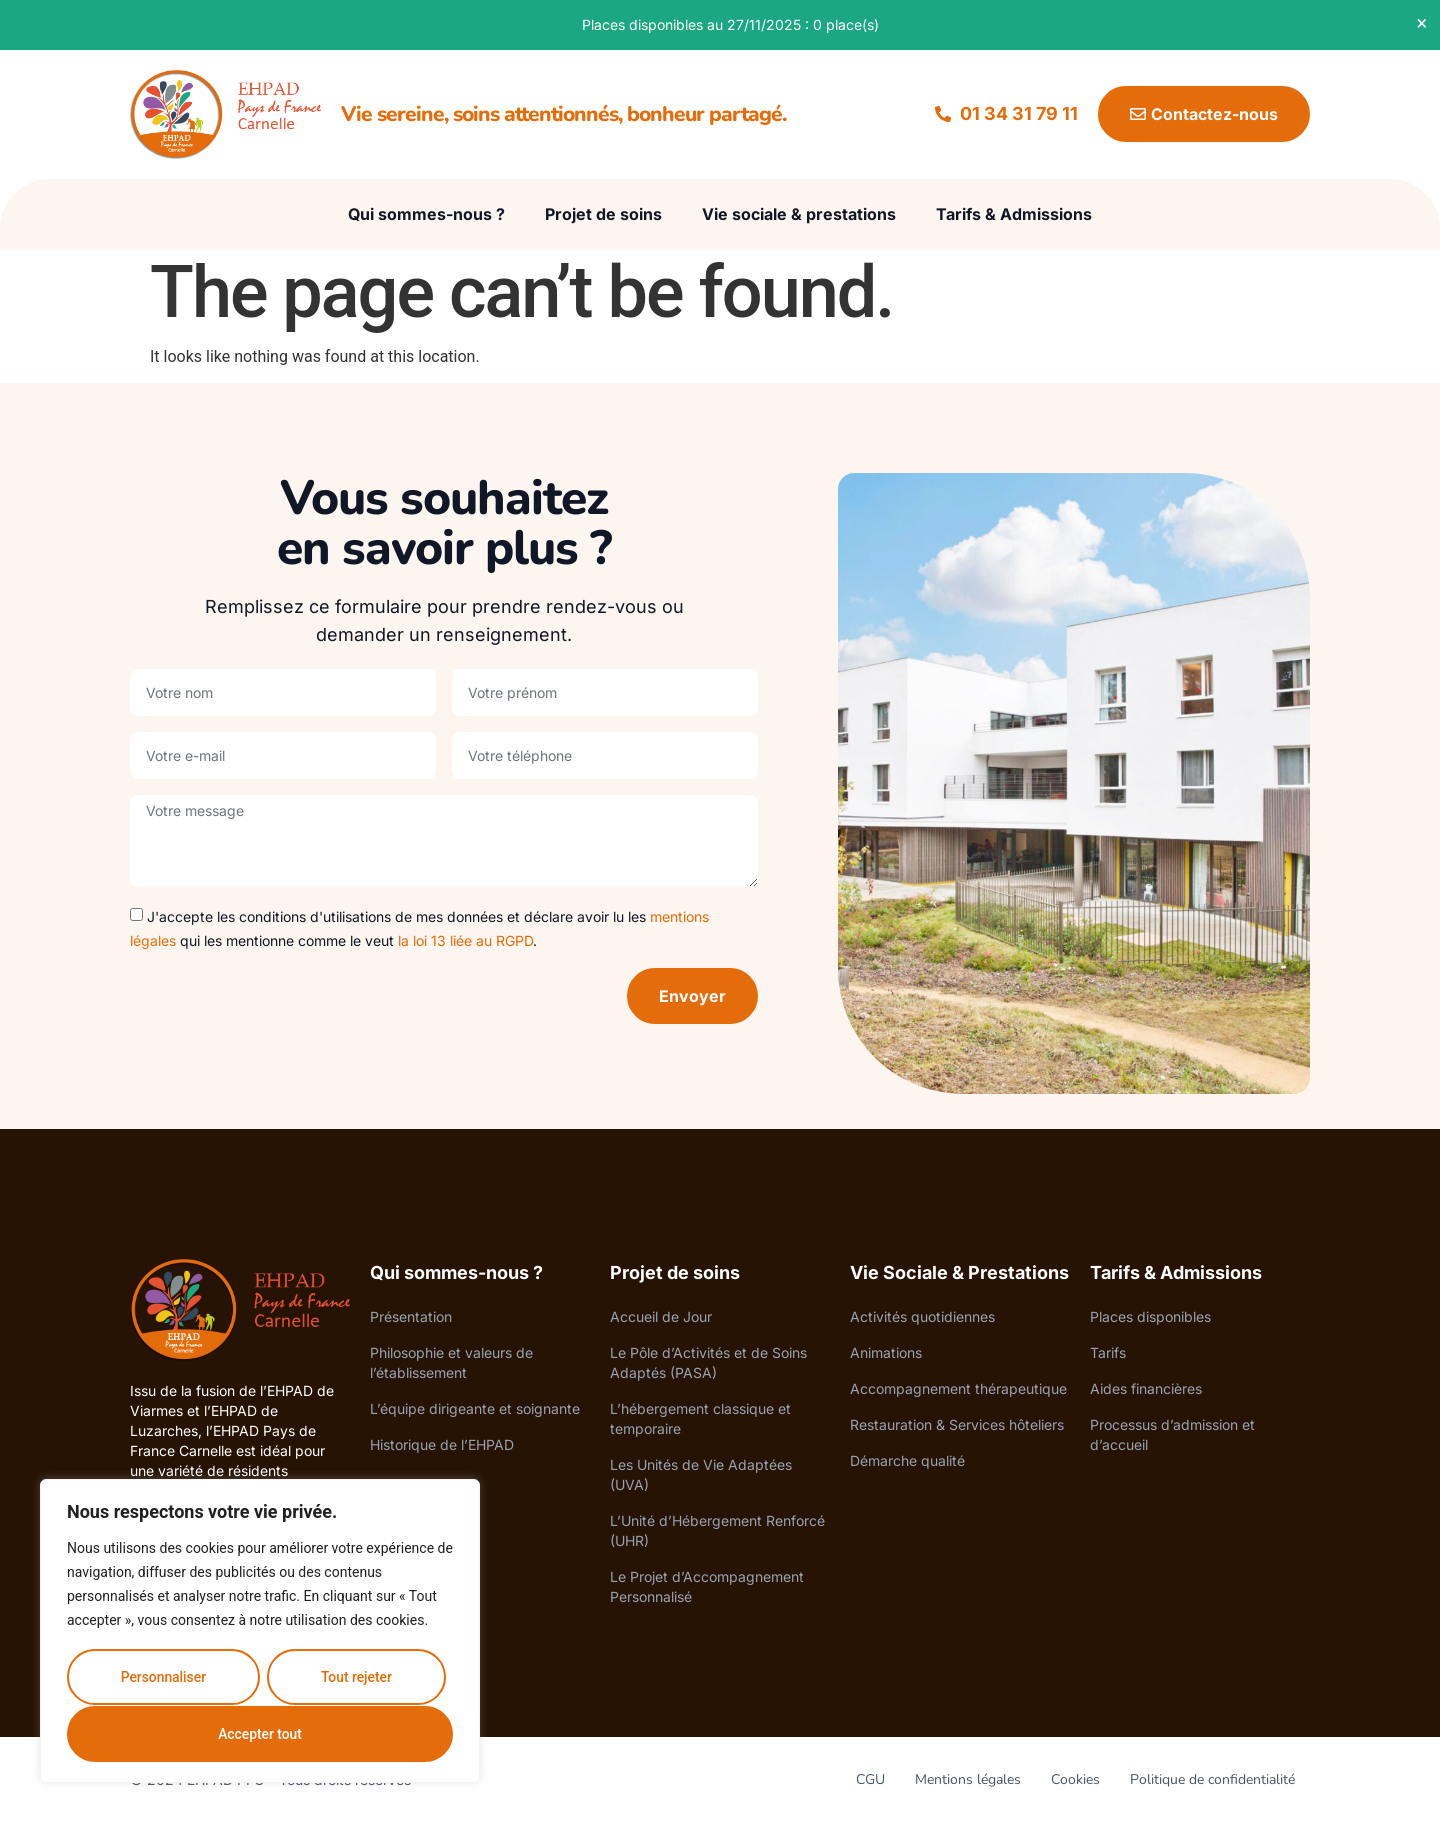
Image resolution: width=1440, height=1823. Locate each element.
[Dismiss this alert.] (1411, 23)
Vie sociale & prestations (799, 214)
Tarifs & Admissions (1014, 214)
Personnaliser (163, 1678)
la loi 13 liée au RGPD (465, 940)
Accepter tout (260, 1734)
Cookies (1075, 1779)
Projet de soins (603, 214)
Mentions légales (968, 1779)
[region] (260, 1632)
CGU (870, 1779)
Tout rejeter (356, 1678)
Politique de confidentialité (1212, 1779)
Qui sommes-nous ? (426, 214)
